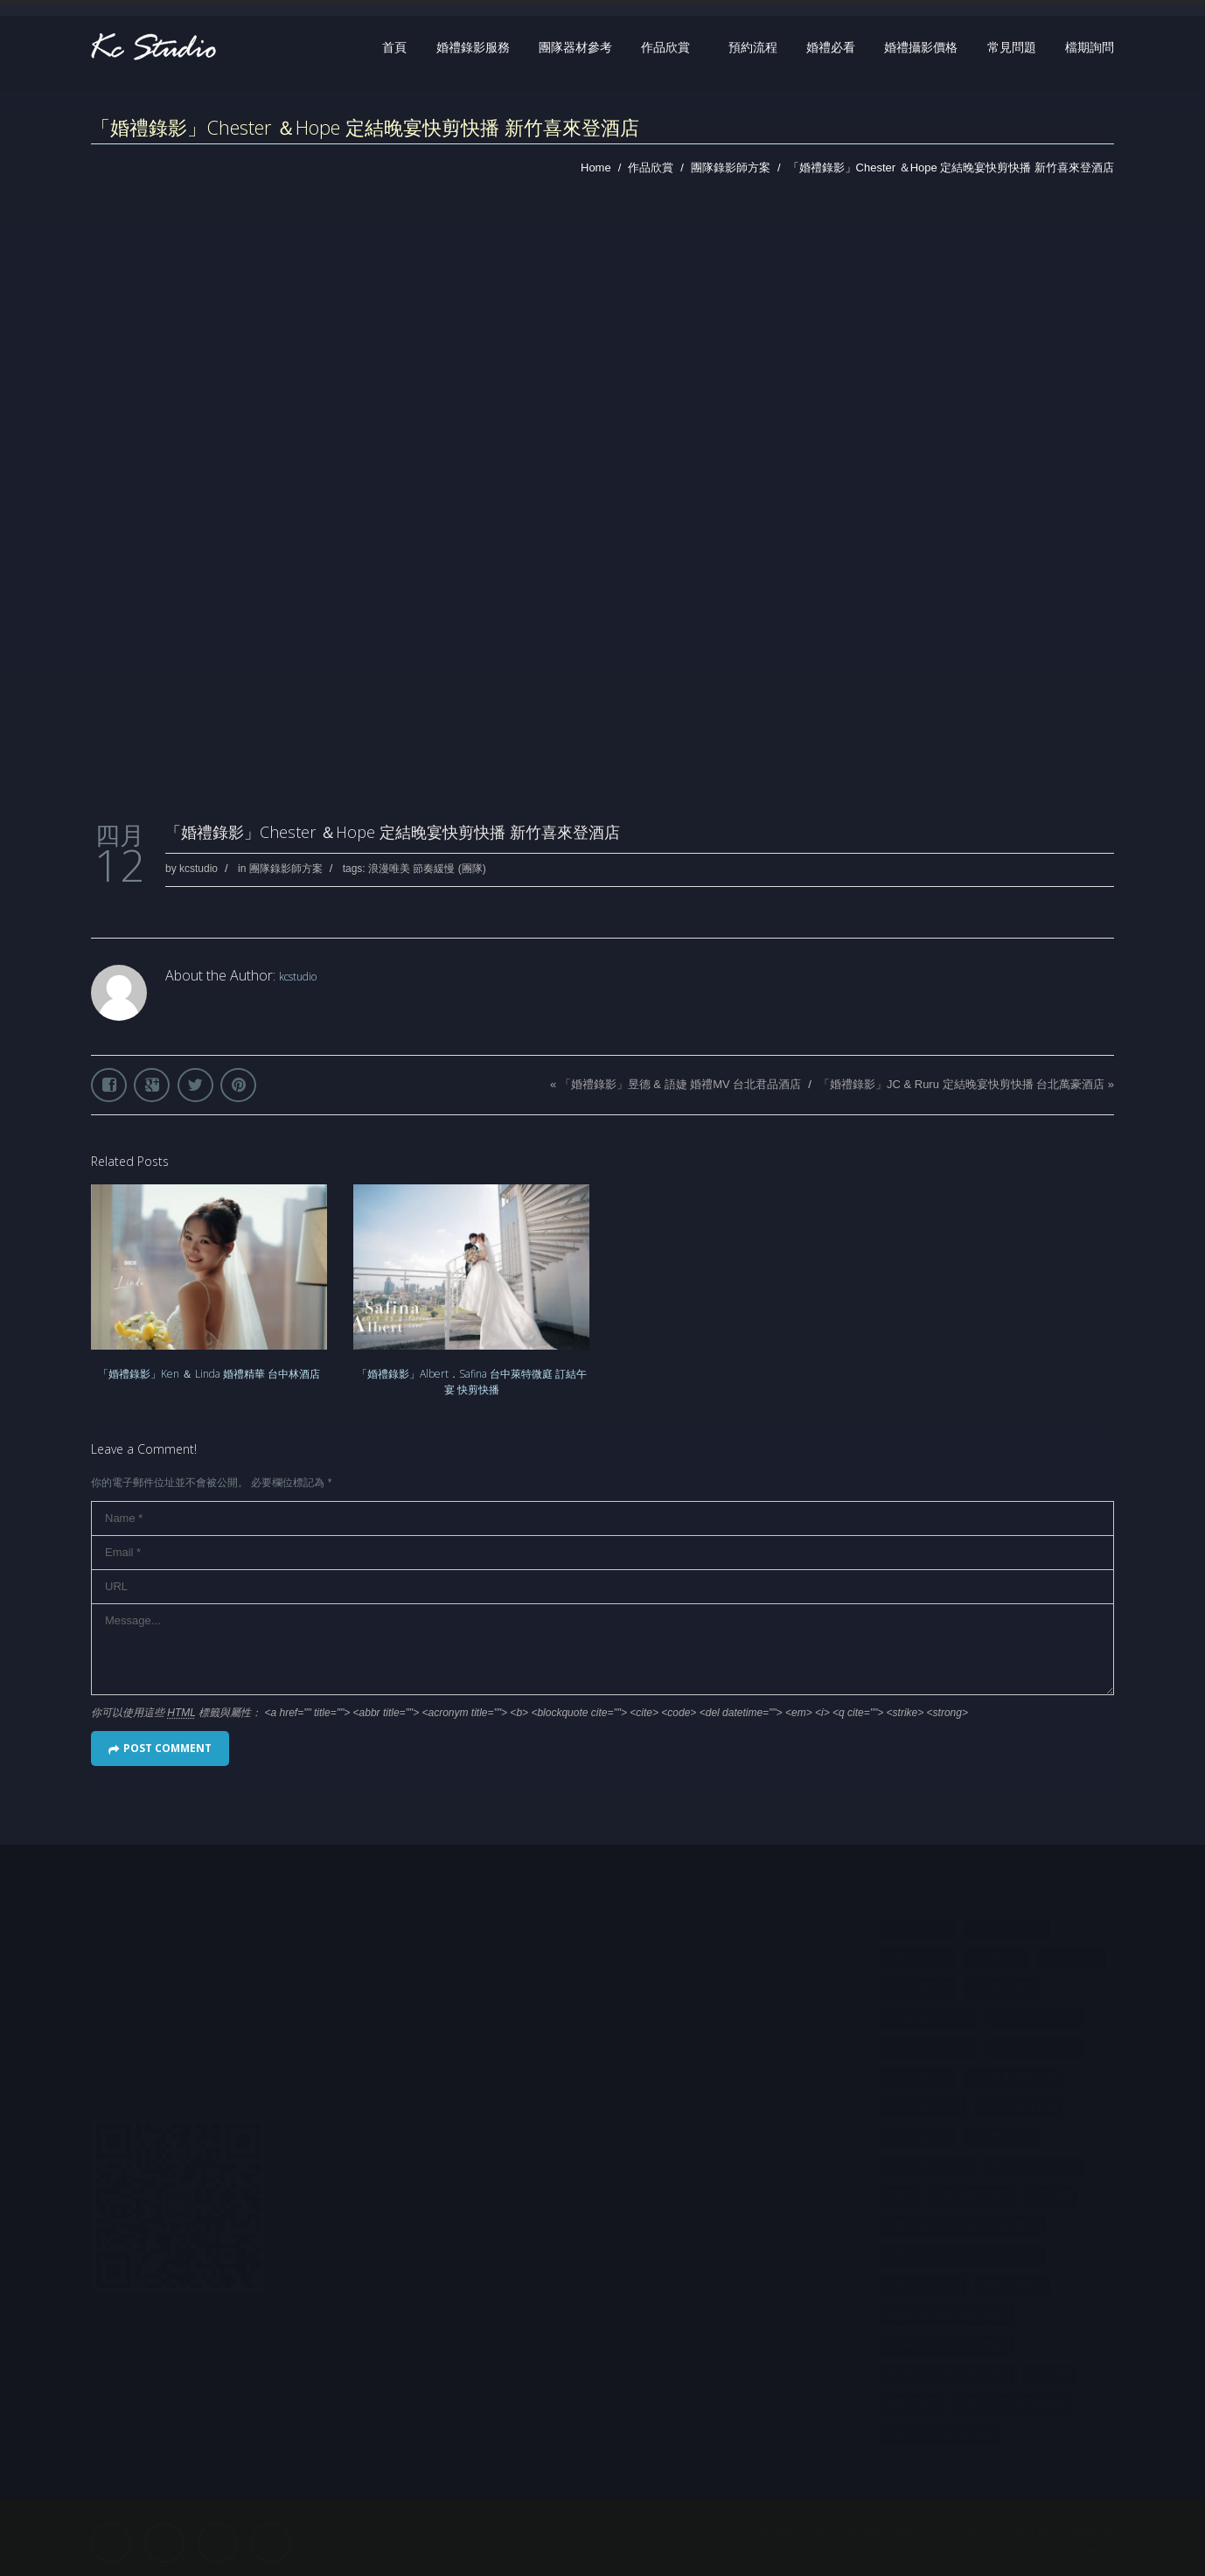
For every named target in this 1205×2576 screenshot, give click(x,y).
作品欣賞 (665, 47)
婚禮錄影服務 (473, 47)
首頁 (394, 47)
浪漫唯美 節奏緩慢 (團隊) (427, 868)
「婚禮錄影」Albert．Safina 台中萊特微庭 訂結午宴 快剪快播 (472, 1381)
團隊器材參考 (575, 47)
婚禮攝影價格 (921, 47)
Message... (602, 1649)
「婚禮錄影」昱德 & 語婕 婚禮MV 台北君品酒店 (681, 1084)
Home (596, 167)
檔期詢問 (1089, 47)
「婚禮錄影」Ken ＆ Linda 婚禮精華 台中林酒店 (209, 1373)
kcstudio (198, 868)
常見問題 (1011, 47)
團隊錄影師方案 (730, 167)
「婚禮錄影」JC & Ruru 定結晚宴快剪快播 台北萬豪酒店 (961, 1084)
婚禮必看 (830, 47)
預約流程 (752, 47)
